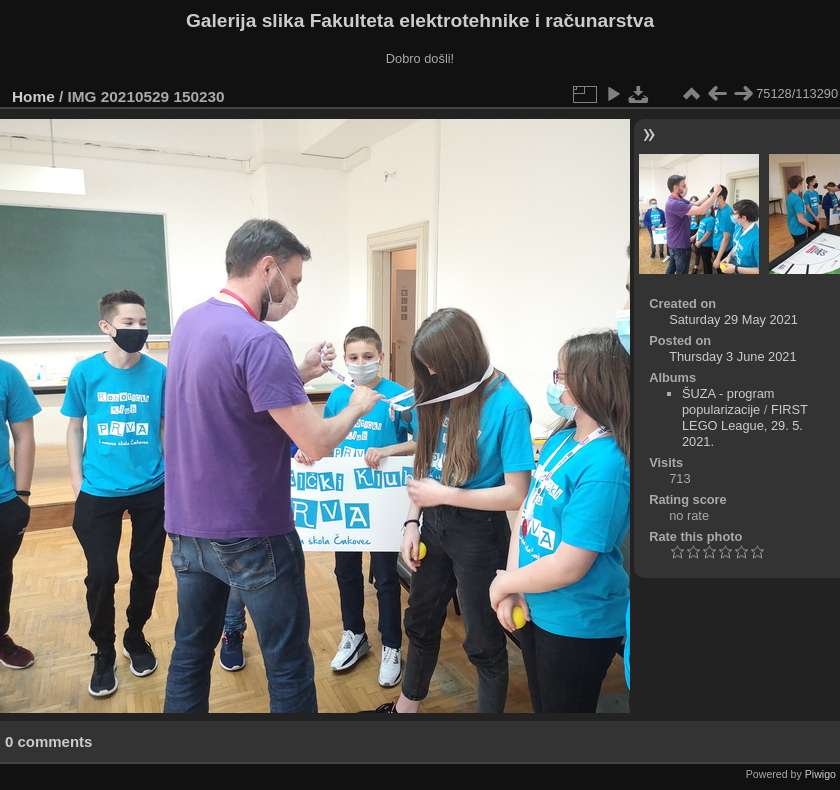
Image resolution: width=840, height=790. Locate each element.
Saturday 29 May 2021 (733, 319)
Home (33, 96)
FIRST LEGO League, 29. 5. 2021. (745, 425)
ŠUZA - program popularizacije (728, 401)
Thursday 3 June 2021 (732, 356)
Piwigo (820, 774)
